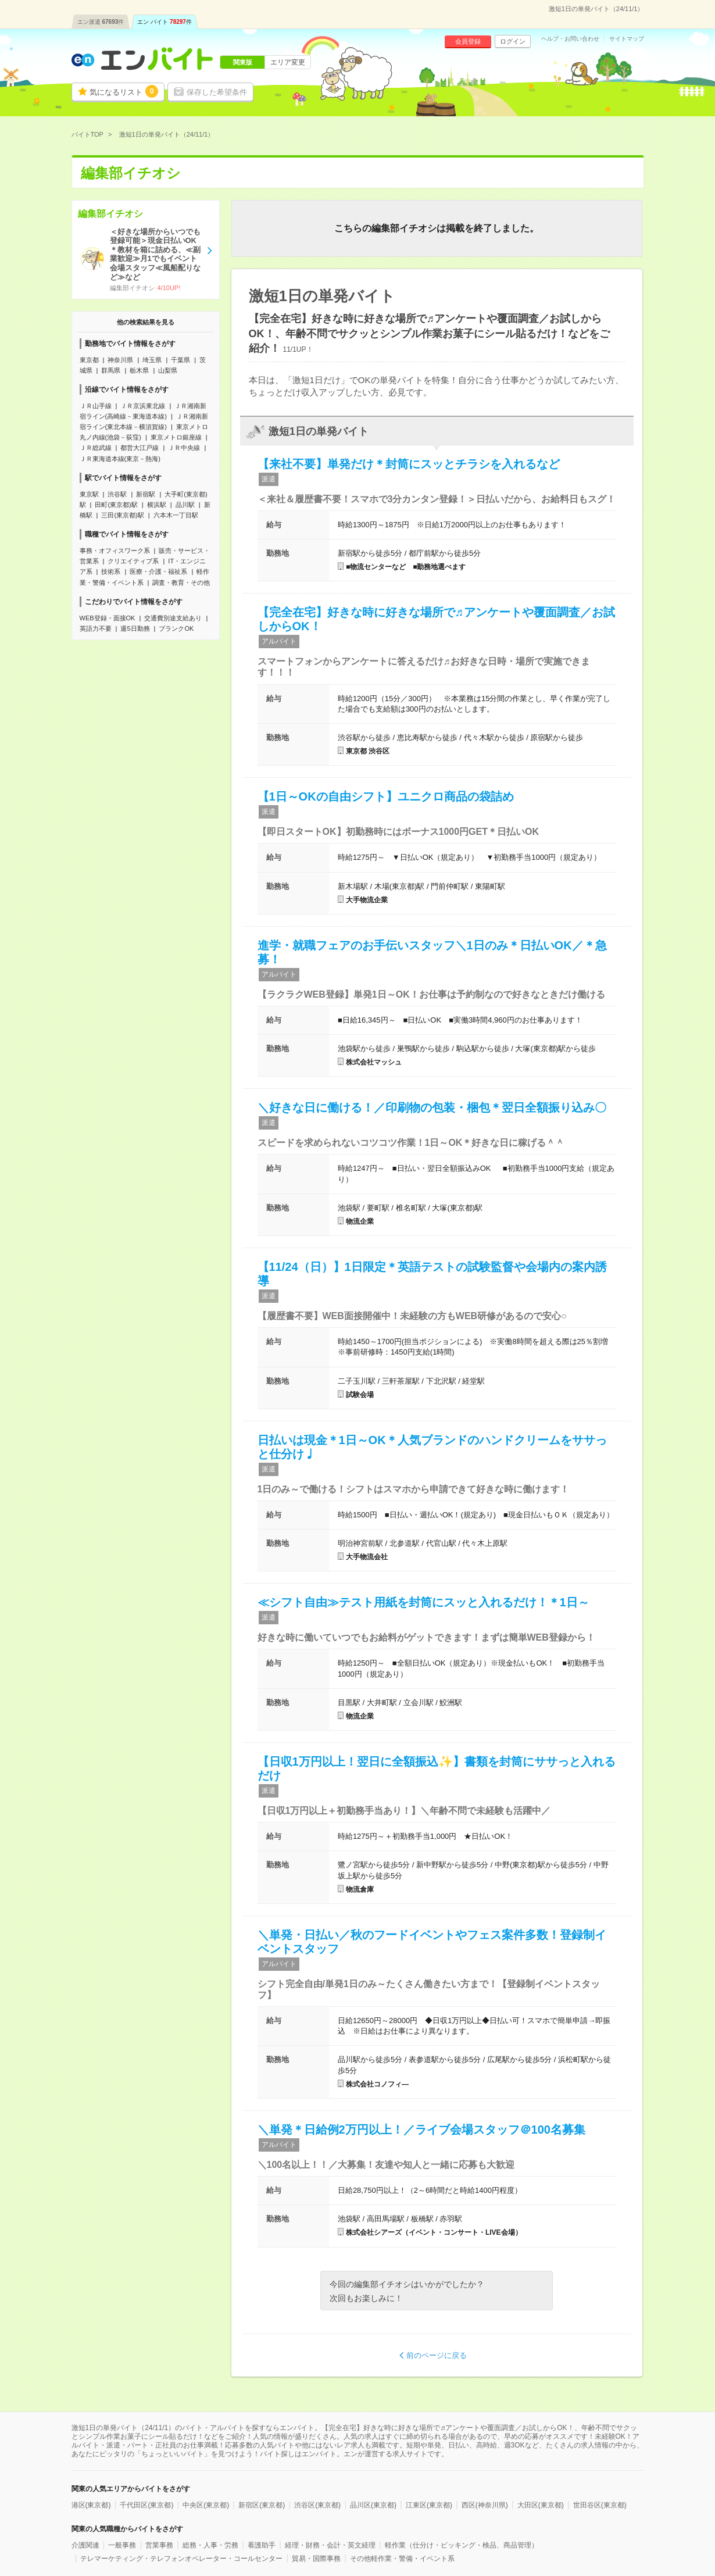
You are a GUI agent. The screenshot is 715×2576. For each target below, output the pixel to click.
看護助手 (262, 2545)
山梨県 (167, 370)
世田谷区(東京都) (600, 2505)
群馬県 (110, 370)
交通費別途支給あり (173, 617)
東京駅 (89, 494)
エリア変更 (287, 62)
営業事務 (159, 2545)
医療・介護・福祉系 (158, 571)
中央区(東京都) (206, 2505)
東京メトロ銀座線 (176, 437)
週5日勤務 (134, 628)
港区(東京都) (91, 2505)
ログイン (512, 41)
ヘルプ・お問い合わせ (570, 39)
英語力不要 (96, 628)
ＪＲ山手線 (96, 405)
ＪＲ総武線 (96, 447)
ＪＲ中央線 (184, 447)
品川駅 (185, 504)
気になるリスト (124, 91)
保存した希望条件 (217, 92)
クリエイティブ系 (133, 561)
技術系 (110, 571)
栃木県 (139, 370)
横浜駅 (156, 504)
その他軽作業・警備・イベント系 (402, 2558)
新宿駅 (145, 494)
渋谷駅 (117, 494)
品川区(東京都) (373, 2505)
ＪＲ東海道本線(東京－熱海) (120, 458)
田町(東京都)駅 (116, 504)
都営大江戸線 (139, 447)
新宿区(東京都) (261, 2505)
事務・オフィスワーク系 (115, 550)
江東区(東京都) (429, 2505)
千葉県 (180, 359)
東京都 (89, 359)
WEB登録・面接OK (107, 617)
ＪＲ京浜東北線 (142, 405)
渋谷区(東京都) (317, 2505)
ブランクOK (176, 628)
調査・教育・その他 (181, 582)
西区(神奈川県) (485, 2505)
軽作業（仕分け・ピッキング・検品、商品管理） (461, 2545)
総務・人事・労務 (210, 2545)
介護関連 (85, 2545)
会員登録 (468, 41)
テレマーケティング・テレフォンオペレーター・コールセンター (181, 2558)
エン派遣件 (100, 22)
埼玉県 (152, 359)
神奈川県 (120, 359)
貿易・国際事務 (316, 2558)
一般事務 (122, 2545)
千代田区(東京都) (146, 2505)
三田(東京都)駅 (122, 515)
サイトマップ (626, 39)
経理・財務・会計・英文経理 (330, 2545)
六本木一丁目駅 (175, 515)
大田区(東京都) (540, 2505)
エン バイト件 (164, 22)
